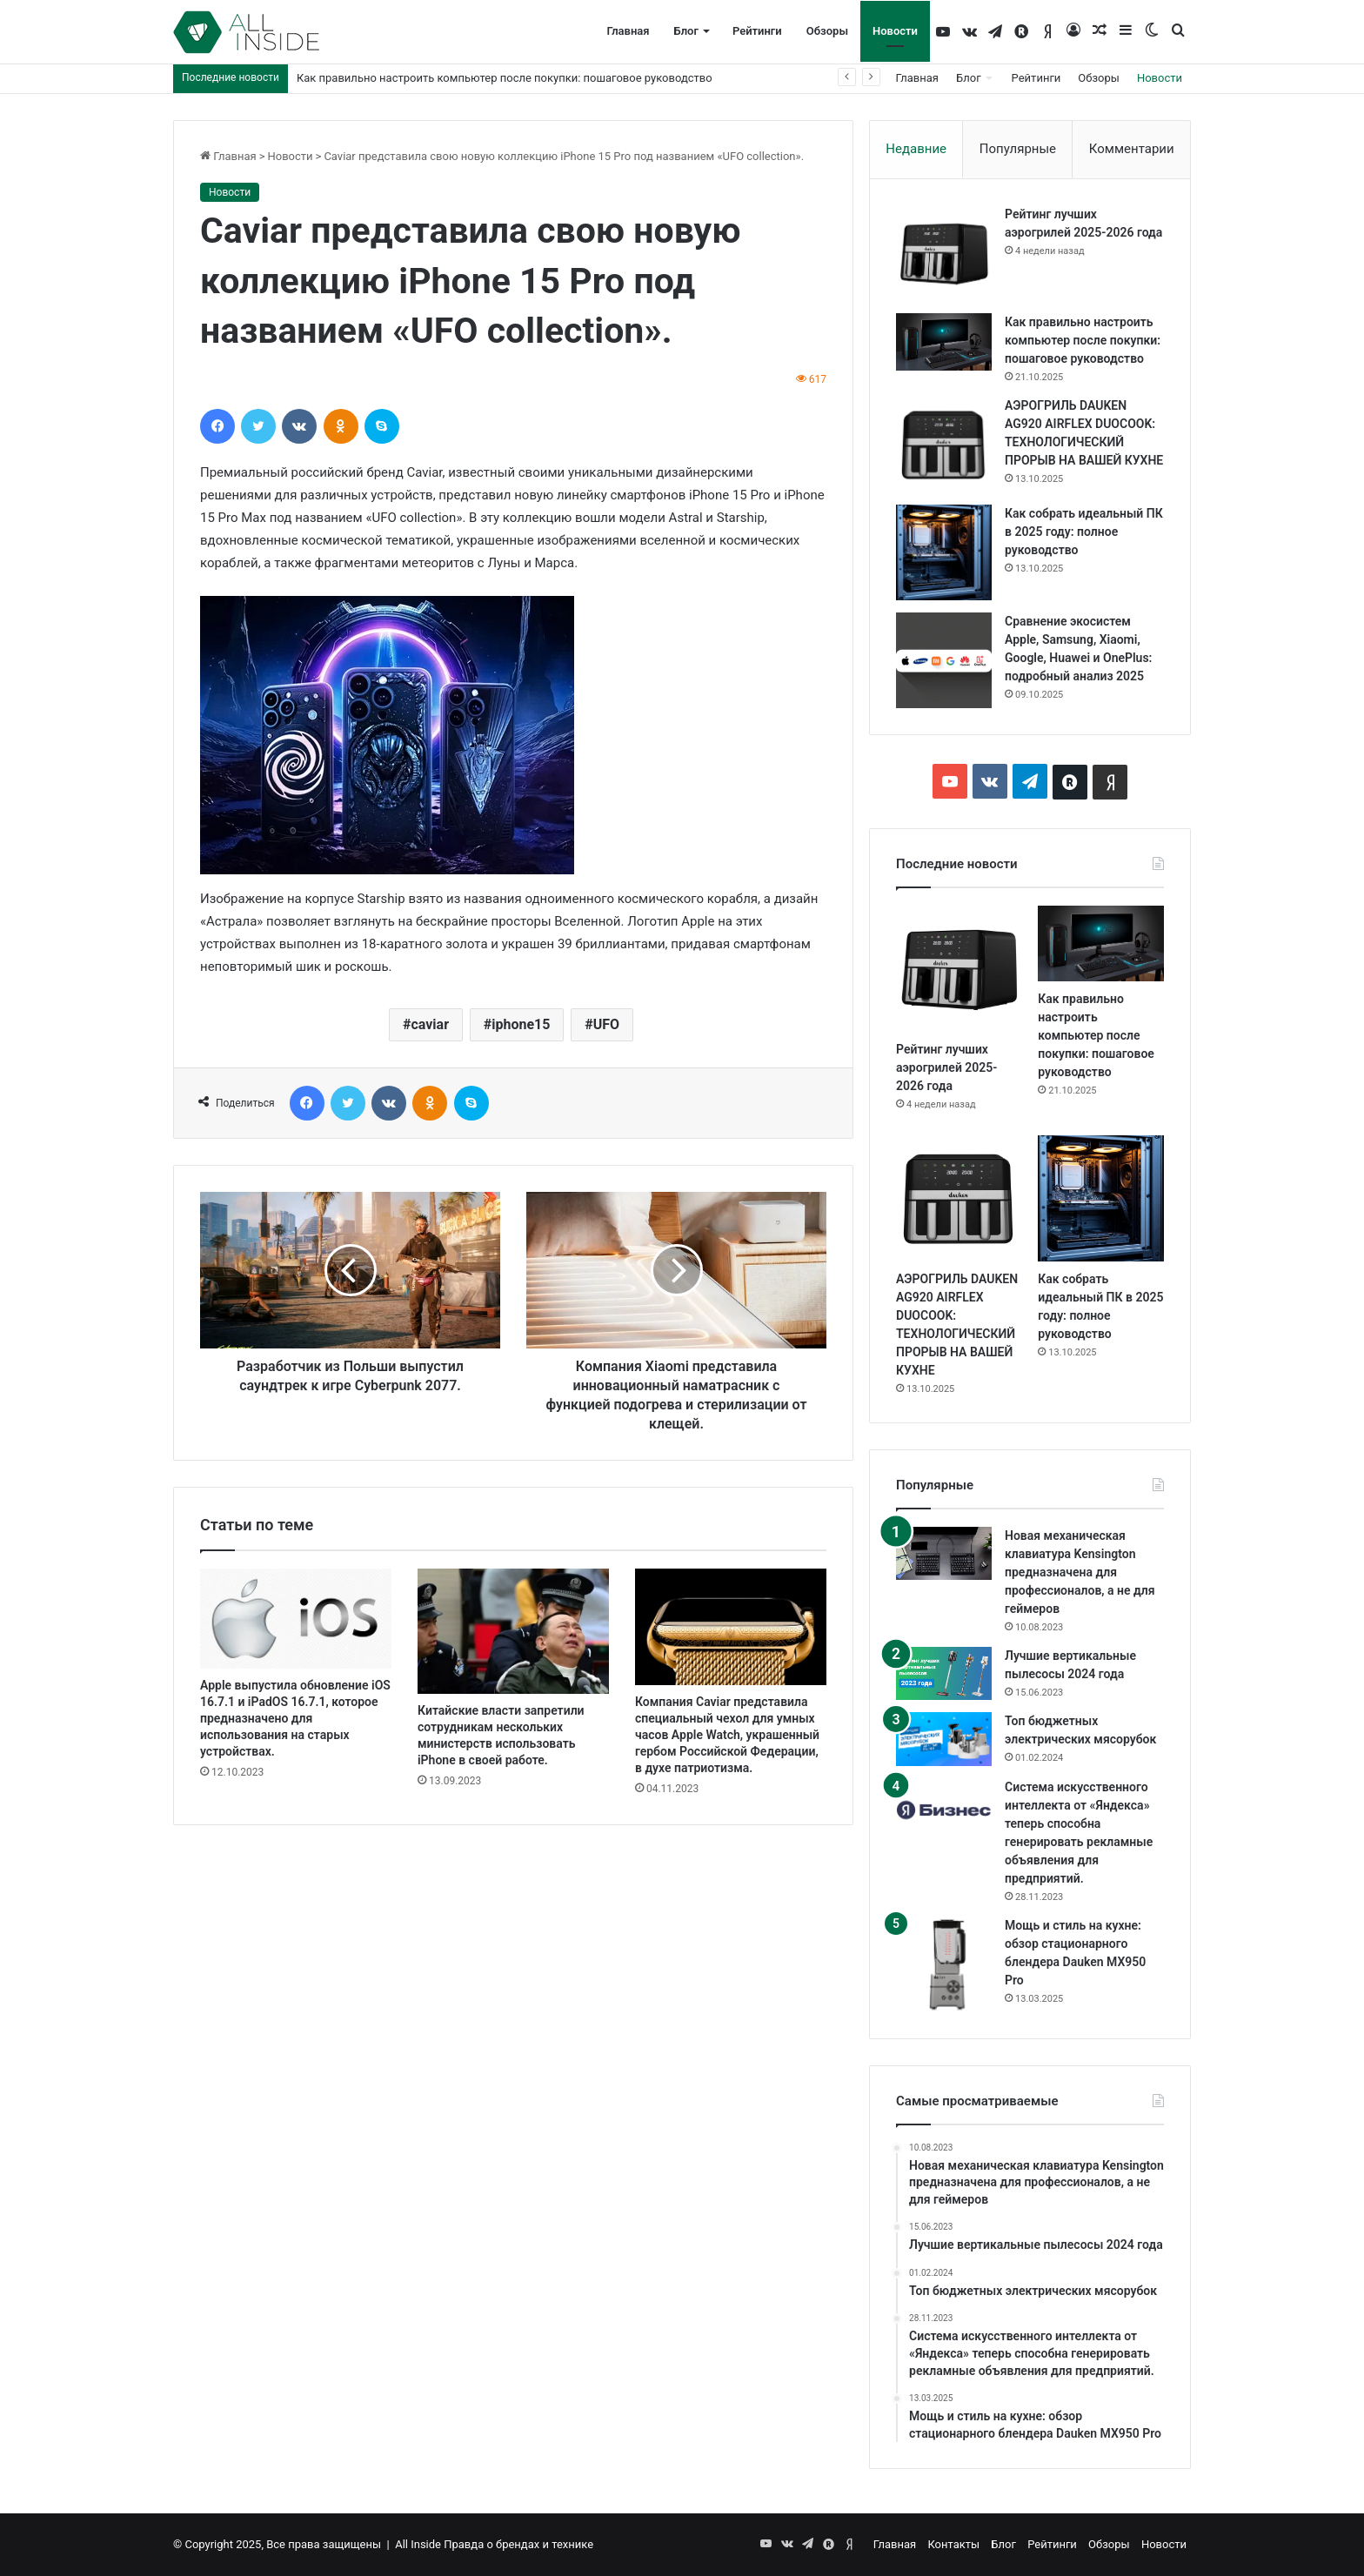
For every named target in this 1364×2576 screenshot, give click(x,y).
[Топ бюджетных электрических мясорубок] (944, 1738)
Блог (686, 30)
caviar (430, 1024)
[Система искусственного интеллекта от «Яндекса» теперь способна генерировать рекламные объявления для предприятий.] (944, 1810)
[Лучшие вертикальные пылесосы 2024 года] (944, 1674)
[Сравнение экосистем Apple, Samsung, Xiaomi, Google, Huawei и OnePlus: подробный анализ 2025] (944, 660)
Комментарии (1131, 149)
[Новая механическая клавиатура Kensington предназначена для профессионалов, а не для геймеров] (944, 1554)
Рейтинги (757, 30)
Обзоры (827, 30)
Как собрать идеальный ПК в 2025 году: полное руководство (1084, 531)
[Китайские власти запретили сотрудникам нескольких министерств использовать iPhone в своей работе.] (513, 1632)
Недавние (916, 149)
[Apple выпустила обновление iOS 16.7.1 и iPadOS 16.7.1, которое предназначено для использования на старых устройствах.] (295, 1619)
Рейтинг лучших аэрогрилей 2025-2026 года (946, 1067)
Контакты (953, 2544)
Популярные (1018, 149)
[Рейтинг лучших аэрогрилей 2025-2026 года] (944, 253)
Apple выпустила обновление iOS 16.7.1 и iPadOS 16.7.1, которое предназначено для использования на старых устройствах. (295, 1718)
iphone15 (520, 1024)
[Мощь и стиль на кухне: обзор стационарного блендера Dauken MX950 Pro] (944, 1964)
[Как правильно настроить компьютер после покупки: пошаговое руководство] (944, 342)
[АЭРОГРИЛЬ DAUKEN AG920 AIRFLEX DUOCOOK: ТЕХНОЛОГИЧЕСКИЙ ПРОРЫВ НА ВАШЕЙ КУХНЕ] (944, 444)
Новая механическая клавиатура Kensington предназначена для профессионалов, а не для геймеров (1080, 1572)
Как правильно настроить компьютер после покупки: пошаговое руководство (504, 77)
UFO (606, 1024)
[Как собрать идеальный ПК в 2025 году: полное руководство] (944, 552)
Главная (627, 30)
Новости (895, 30)
